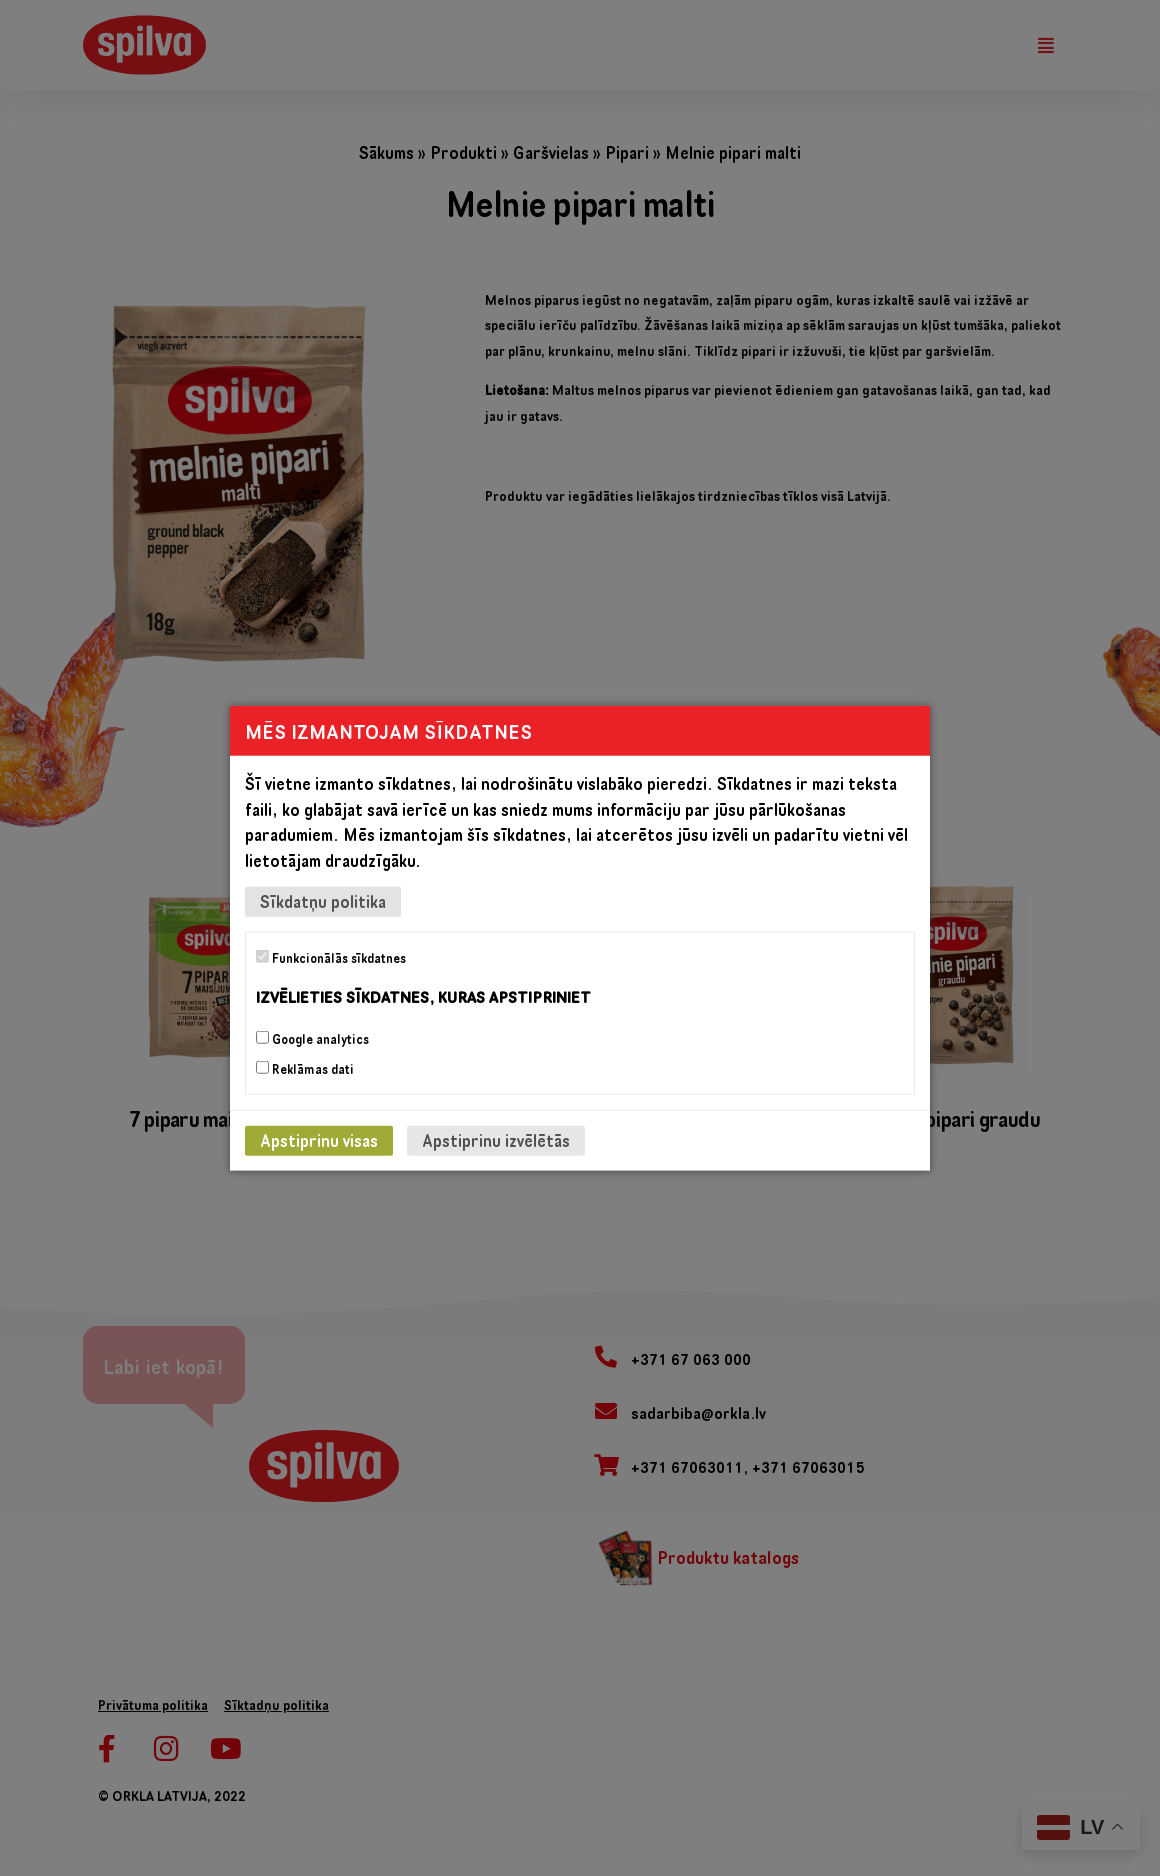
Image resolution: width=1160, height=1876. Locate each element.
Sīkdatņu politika (323, 901)
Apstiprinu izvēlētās (496, 1139)
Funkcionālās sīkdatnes (331, 958)
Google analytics (312, 1038)
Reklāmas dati (305, 1068)
